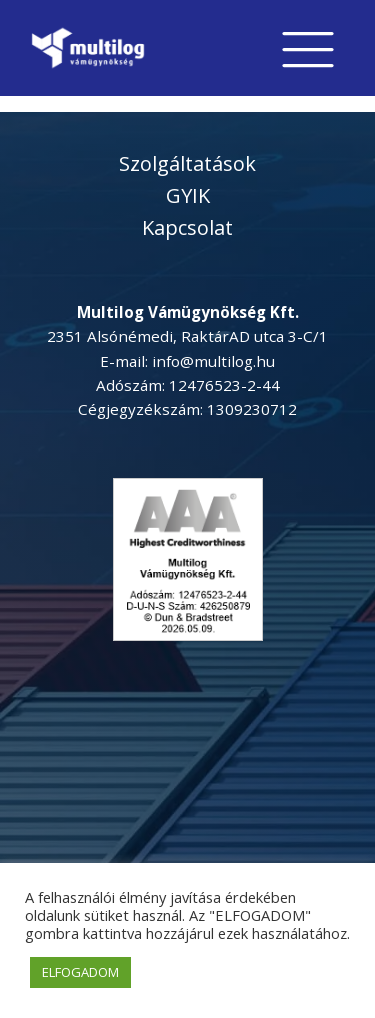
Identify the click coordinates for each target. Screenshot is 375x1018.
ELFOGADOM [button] (80, 972)
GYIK (188, 195)
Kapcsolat (187, 227)
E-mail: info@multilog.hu (187, 361)
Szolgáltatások (187, 163)
